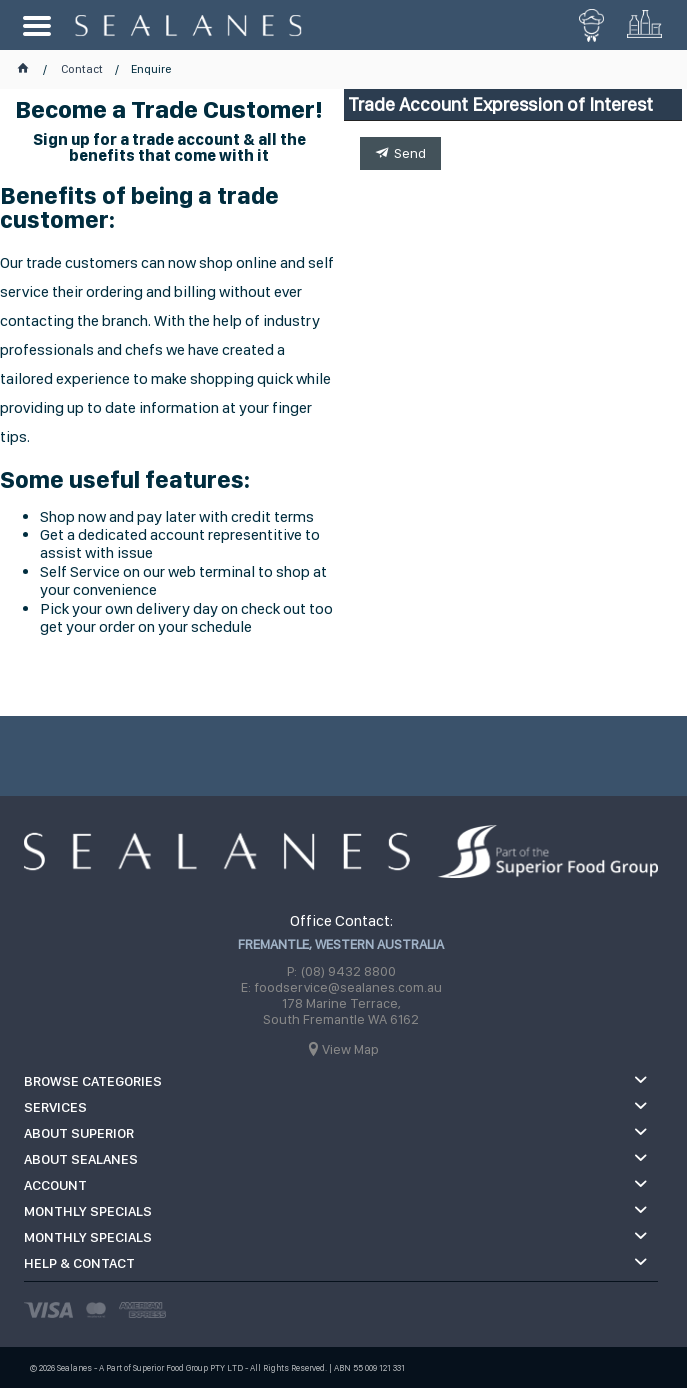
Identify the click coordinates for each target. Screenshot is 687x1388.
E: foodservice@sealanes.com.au (341, 987)
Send (410, 153)
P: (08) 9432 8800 (341, 971)
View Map (350, 1049)
